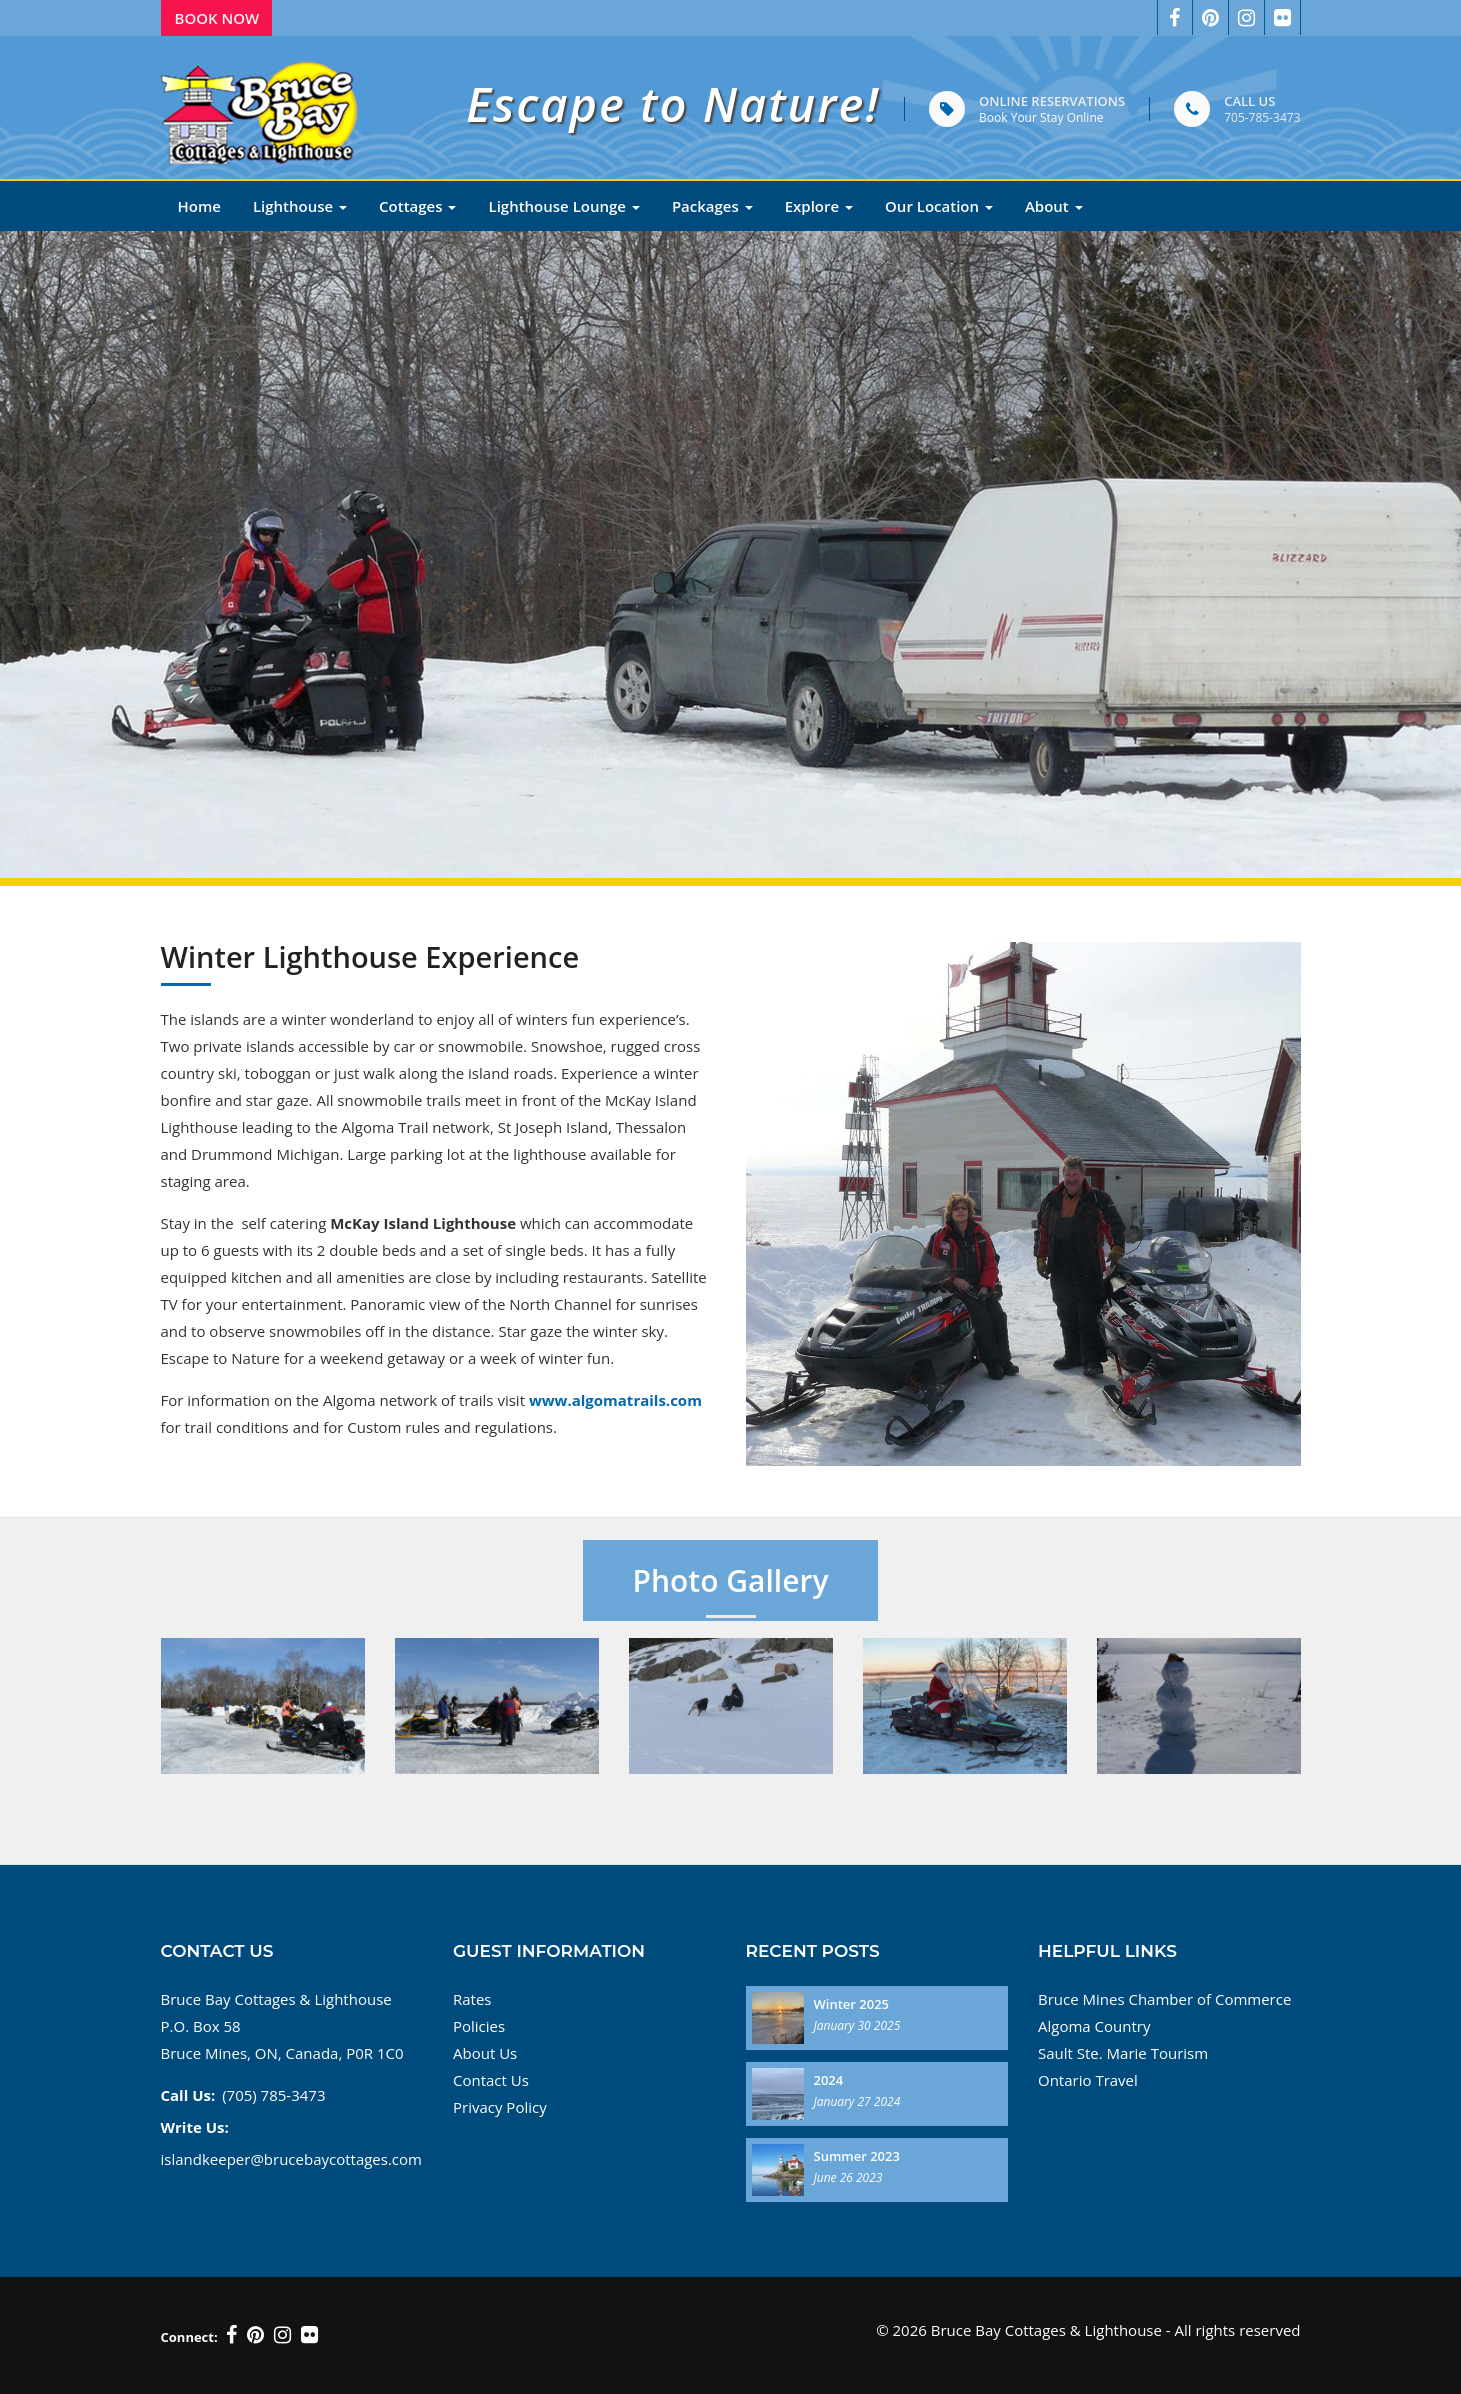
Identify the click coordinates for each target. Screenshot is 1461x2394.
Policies (479, 2026)
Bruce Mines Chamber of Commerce (1164, 1999)
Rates (472, 1999)
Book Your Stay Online (1041, 117)
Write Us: (195, 2127)
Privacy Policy (500, 2107)
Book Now (217, 18)
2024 (829, 2080)
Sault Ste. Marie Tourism (1123, 2053)
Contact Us (491, 2080)
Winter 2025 (852, 2004)
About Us (485, 2053)
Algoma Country (1094, 2026)
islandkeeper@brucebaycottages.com (291, 2159)
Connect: (189, 2337)
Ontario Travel (1088, 2080)
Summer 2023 (857, 2156)
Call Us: (188, 2095)
